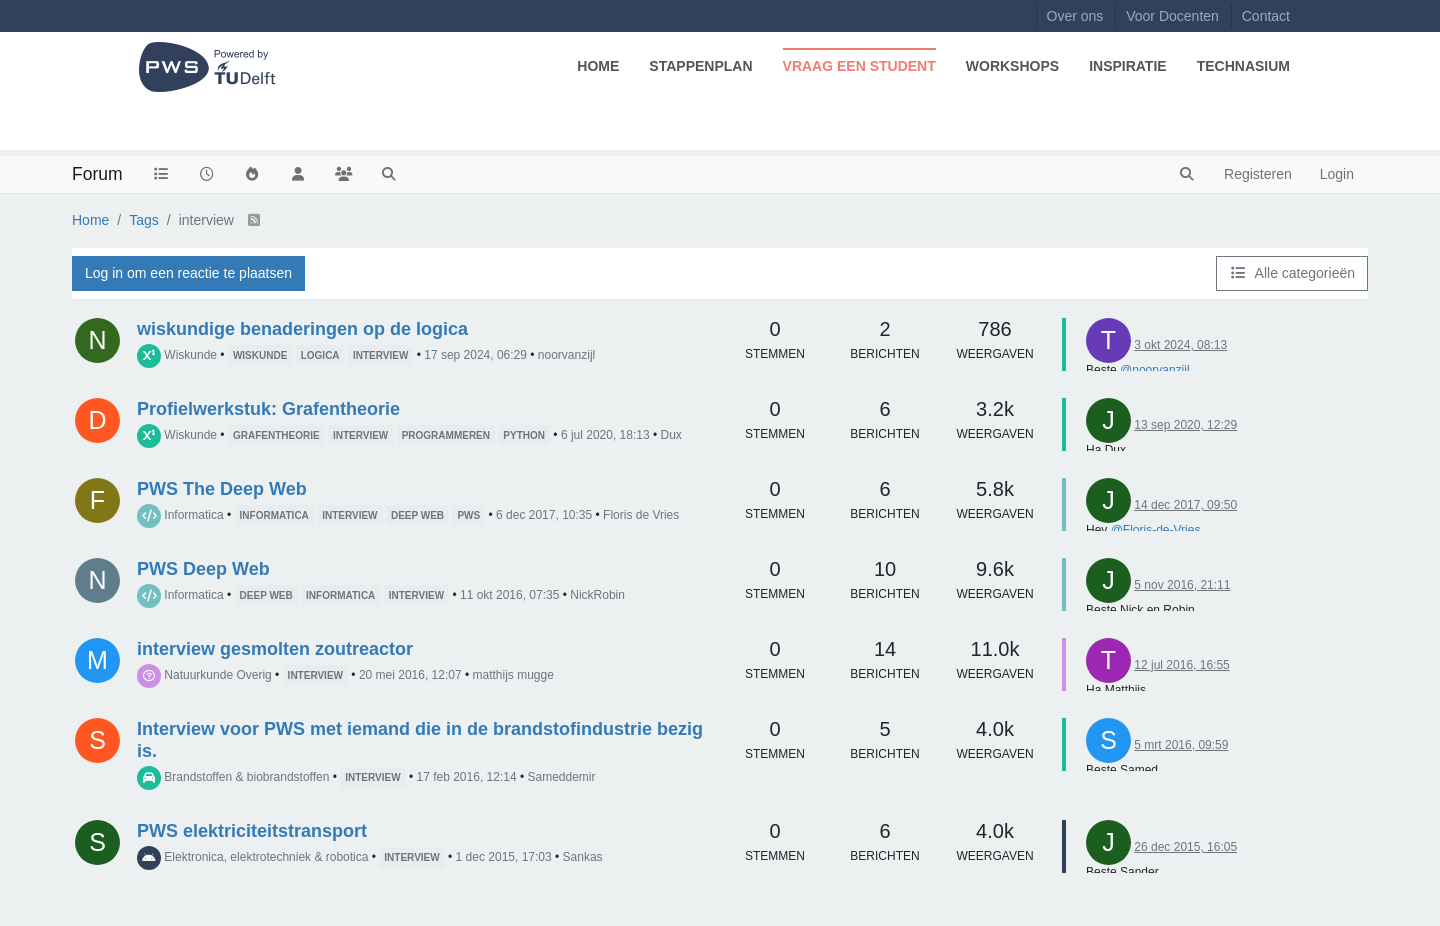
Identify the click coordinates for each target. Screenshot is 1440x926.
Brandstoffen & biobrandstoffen (246, 777)
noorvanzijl (566, 355)
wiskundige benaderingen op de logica (302, 329)
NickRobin (597, 595)
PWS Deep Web (203, 569)
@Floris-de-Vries (1156, 530)
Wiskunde (190, 355)
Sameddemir (561, 777)
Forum (97, 174)
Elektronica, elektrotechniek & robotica (266, 857)
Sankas (583, 857)
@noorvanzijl (1155, 370)
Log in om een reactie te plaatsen (188, 273)
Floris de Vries (641, 515)
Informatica (193, 515)
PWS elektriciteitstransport (252, 831)
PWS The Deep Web (222, 489)
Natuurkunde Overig (217, 675)
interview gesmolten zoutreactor (275, 649)
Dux (671, 435)
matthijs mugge (513, 675)
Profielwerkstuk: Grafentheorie (268, 409)
